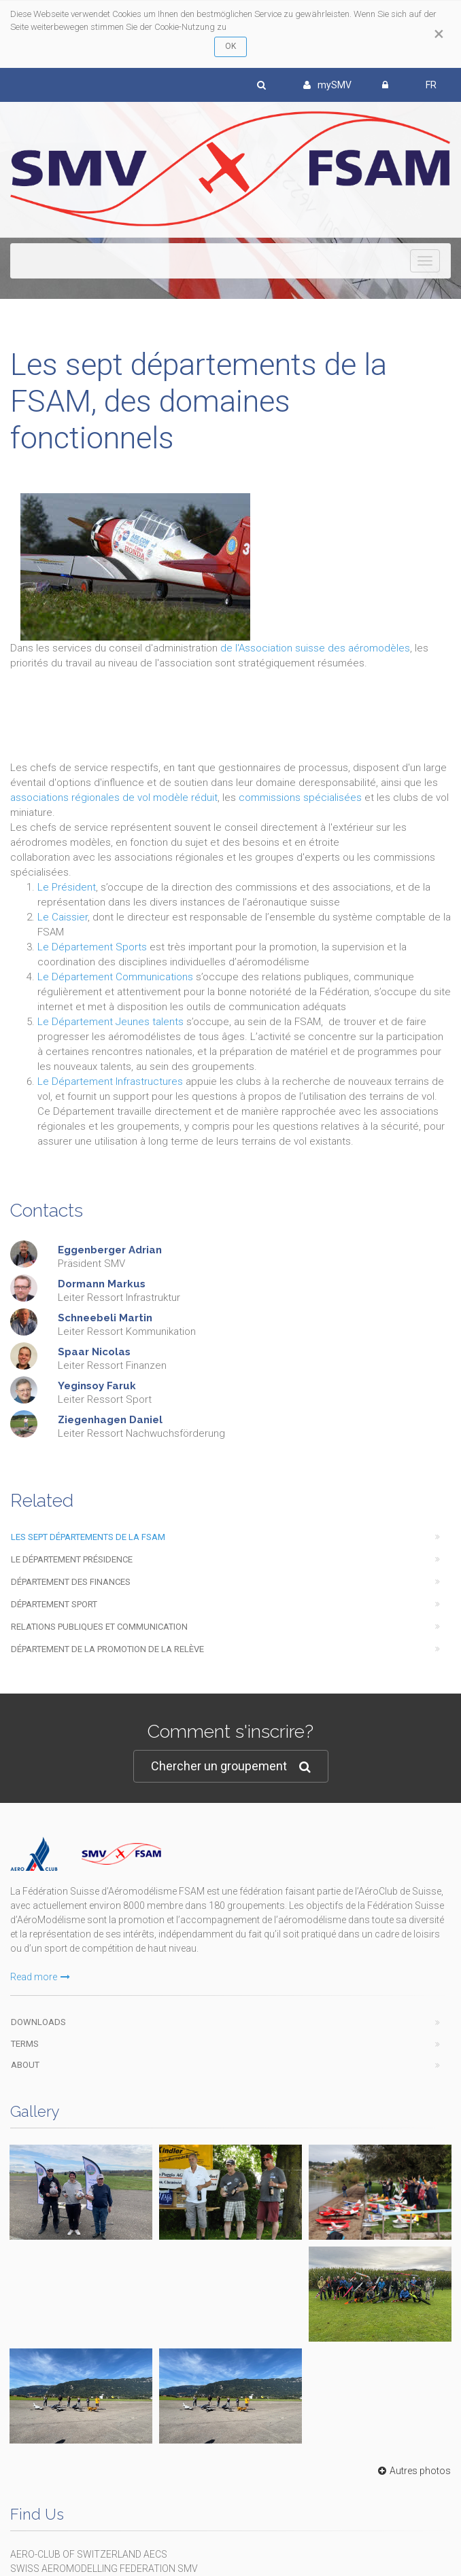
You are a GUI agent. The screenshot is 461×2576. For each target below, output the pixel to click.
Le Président (66, 887)
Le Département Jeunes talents (111, 1022)
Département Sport (54, 1604)
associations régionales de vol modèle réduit (114, 797)
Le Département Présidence (72, 1559)
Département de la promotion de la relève (107, 1649)
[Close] (439, 33)
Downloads (38, 2022)
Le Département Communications (116, 977)
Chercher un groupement (231, 1767)
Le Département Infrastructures (110, 1081)
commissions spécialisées (300, 797)
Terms (25, 2044)
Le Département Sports (92, 947)
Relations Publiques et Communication (99, 1627)
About (25, 2065)
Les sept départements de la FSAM (88, 1537)
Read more (40, 1976)
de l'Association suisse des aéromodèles (315, 648)
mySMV (327, 84)
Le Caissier (62, 917)
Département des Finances (71, 1582)
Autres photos (413, 2470)
